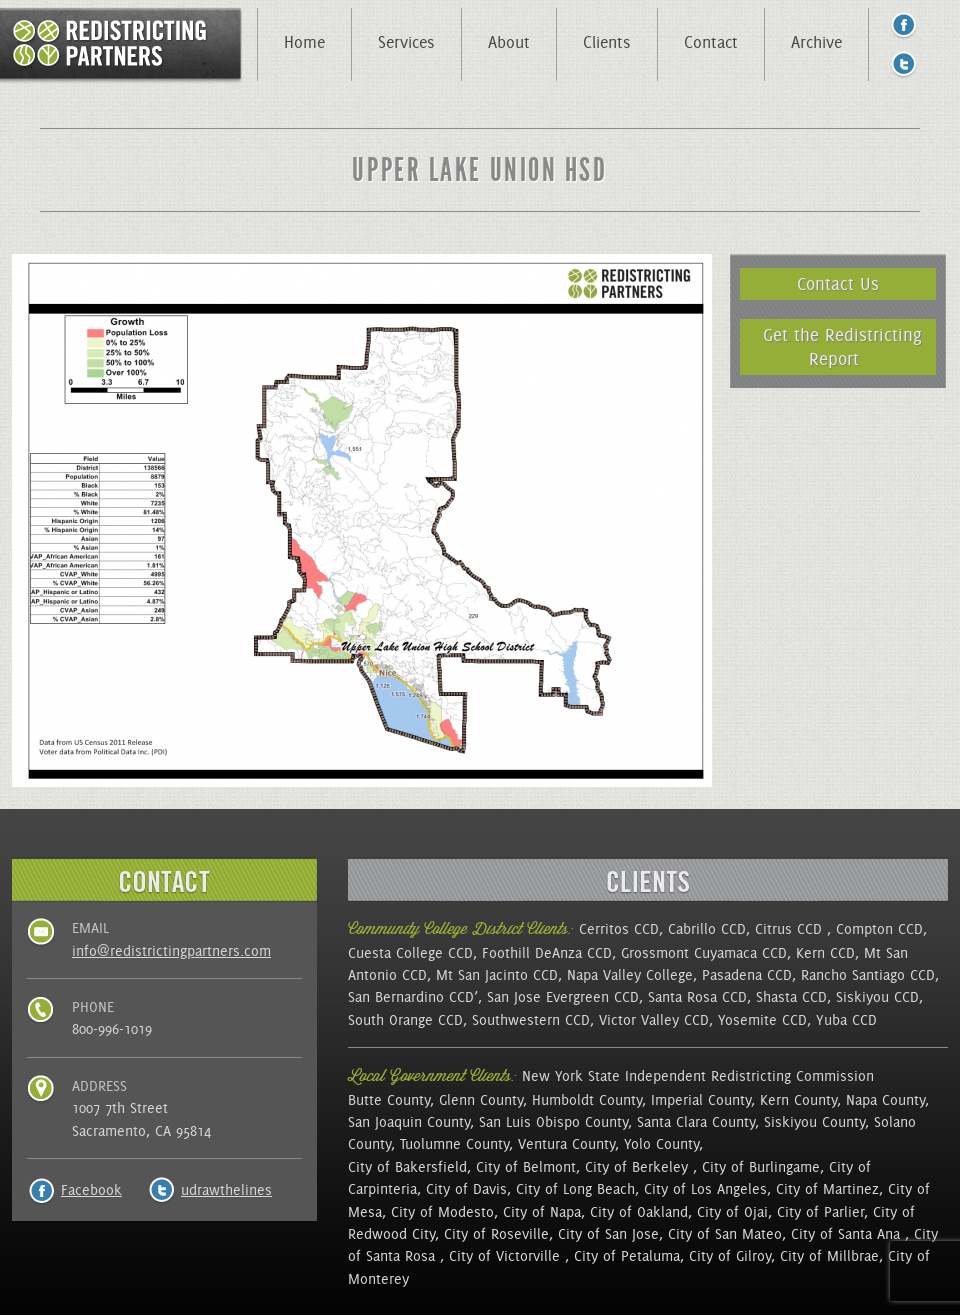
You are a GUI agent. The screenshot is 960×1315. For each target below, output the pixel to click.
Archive (816, 42)
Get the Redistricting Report (842, 346)
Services (406, 42)
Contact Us (838, 283)
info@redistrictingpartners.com (171, 951)
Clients (607, 42)
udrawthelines (226, 1190)
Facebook (91, 1190)
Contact (711, 42)
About (509, 42)
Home (304, 42)
